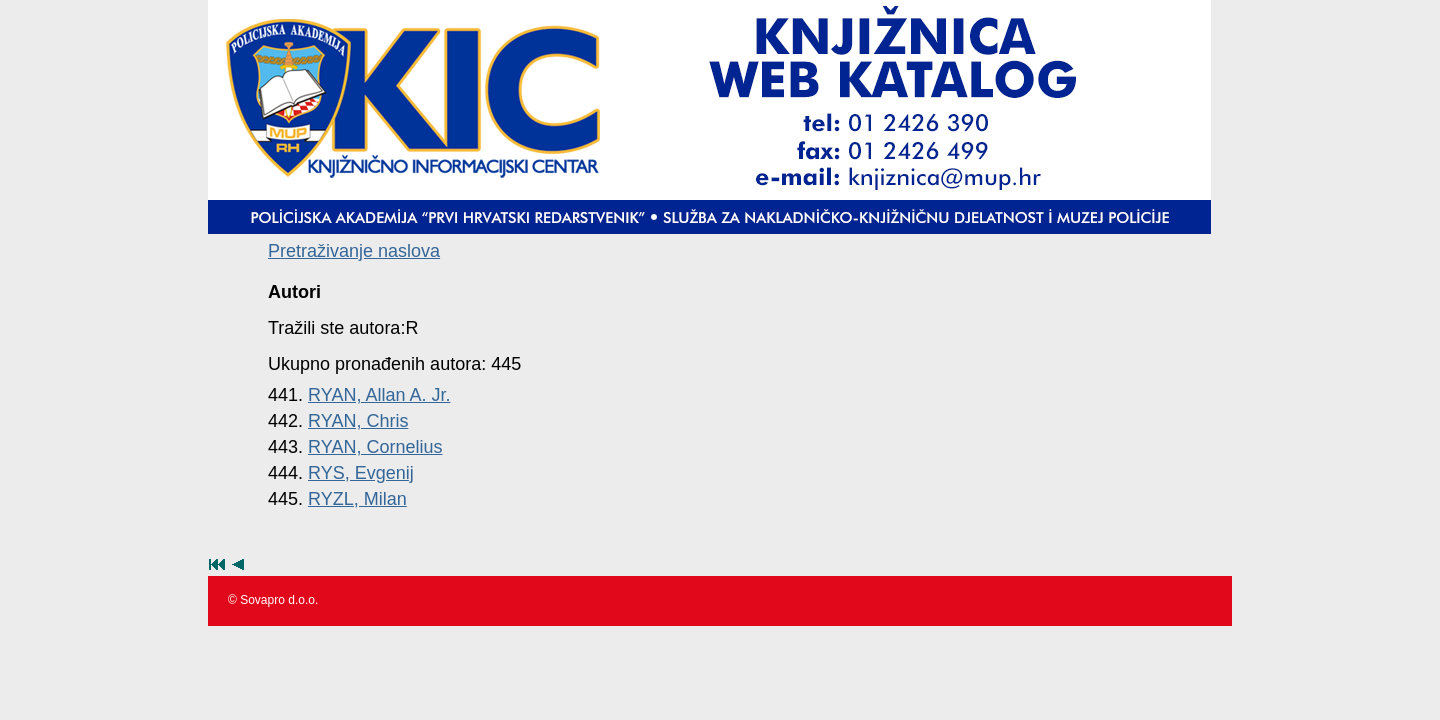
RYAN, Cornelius (375, 447)
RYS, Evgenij (361, 473)
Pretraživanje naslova (354, 251)
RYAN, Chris (358, 421)
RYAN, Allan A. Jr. (379, 395)
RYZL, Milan (357, 499)
